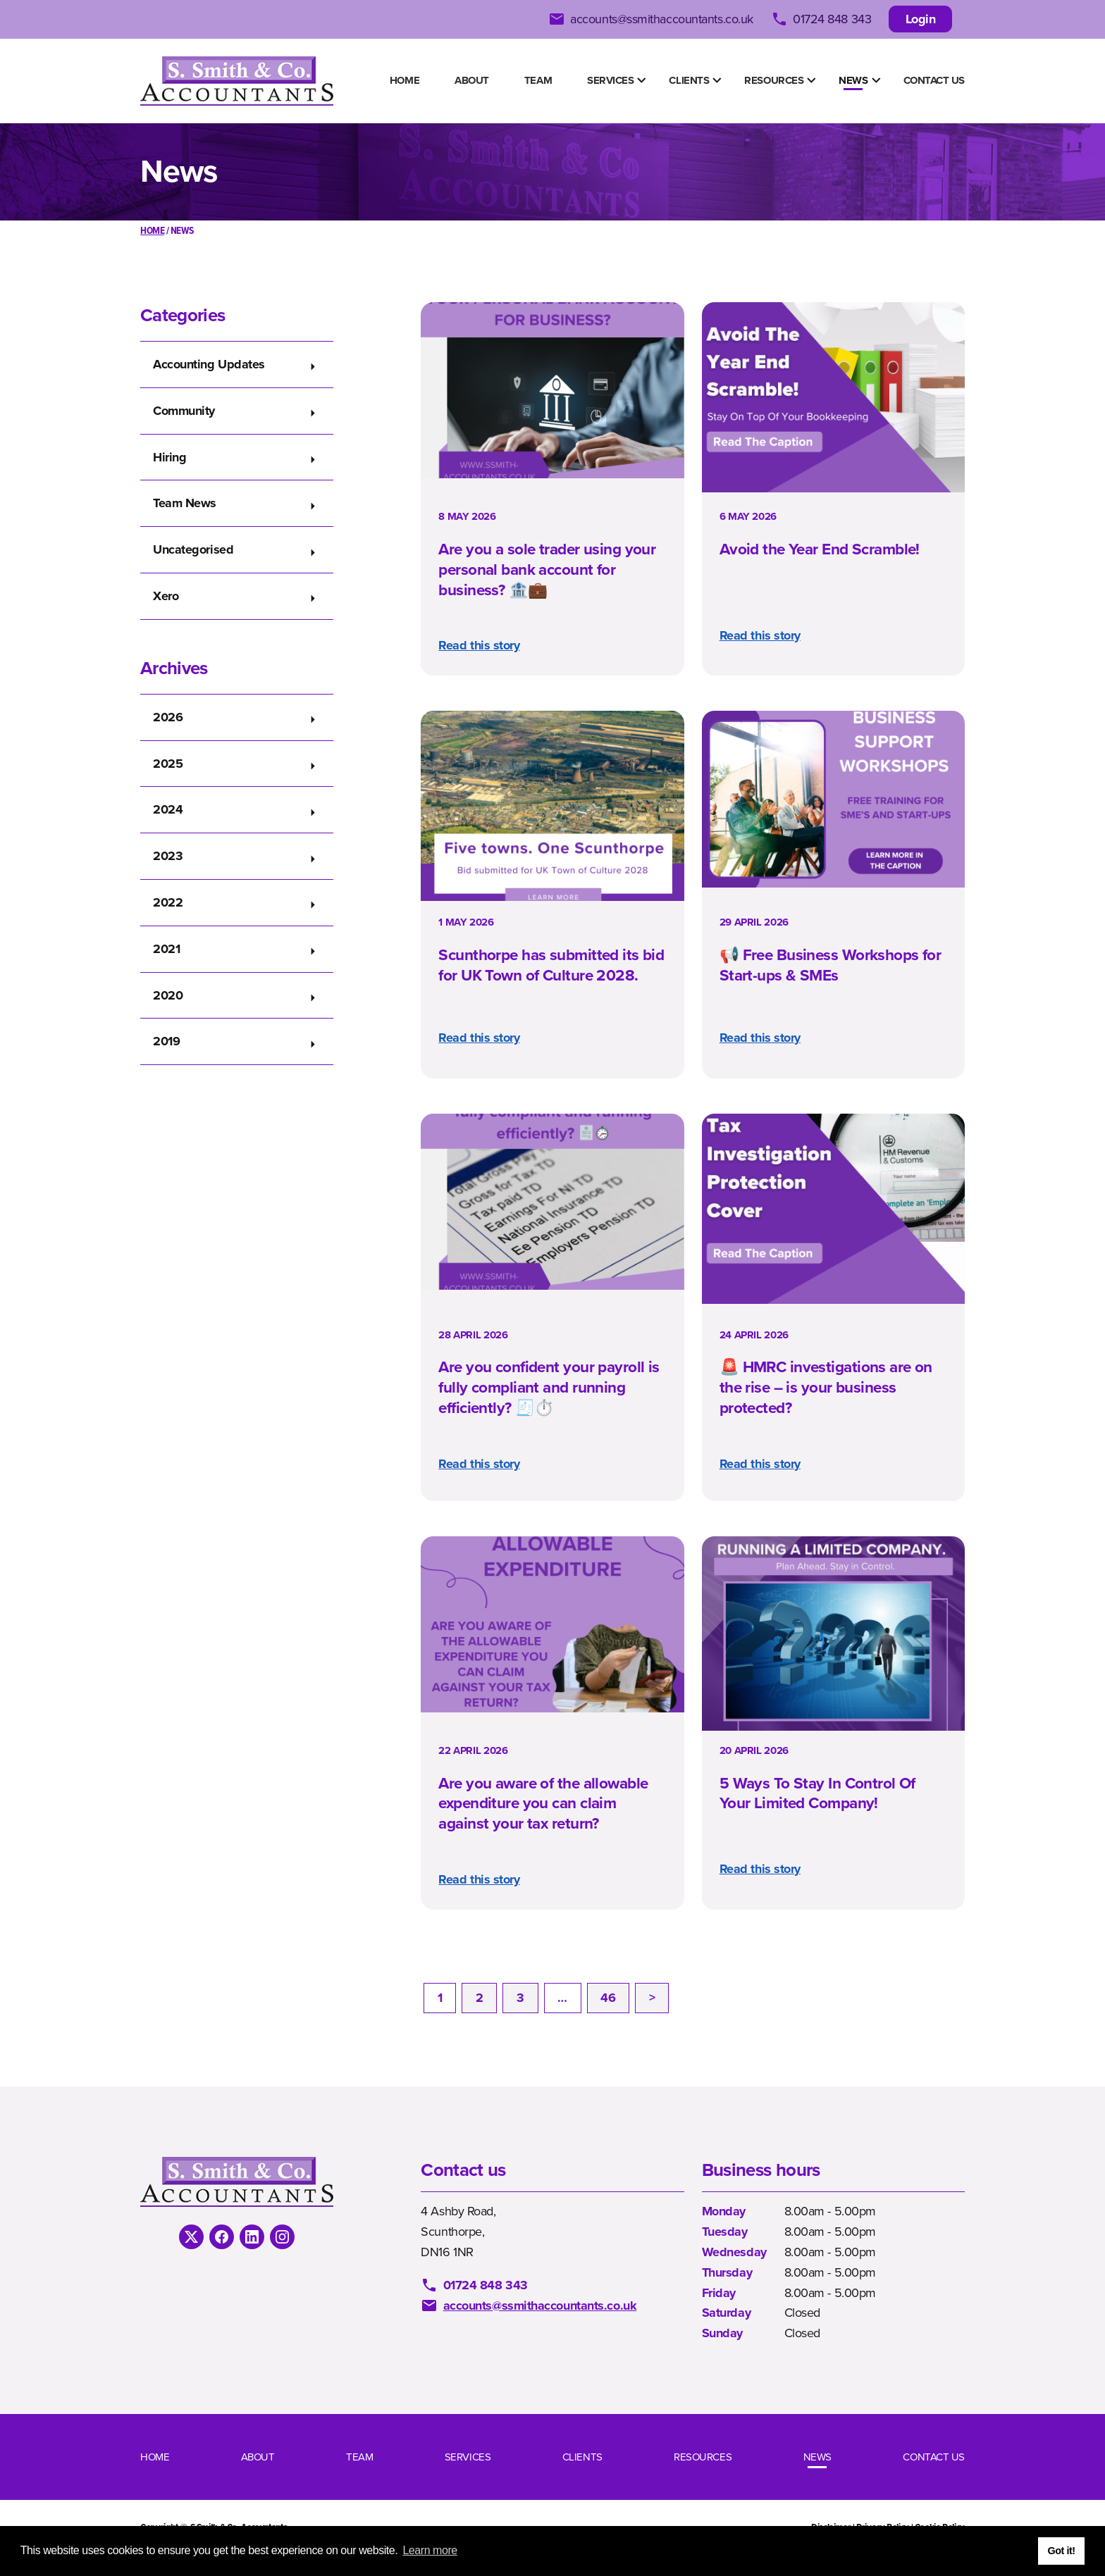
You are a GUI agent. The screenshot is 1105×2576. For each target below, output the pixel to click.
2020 (168, 995)
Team (538, 80)
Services (610, 80)
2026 (168, 717)
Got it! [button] (1061, 2550)
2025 (168, 763)
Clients (689, 80)
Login (921, 19)
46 (607, 1998)
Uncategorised (193, 549)
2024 (168, 809)
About (472, 80)
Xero (165, 596)
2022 (168, 902)
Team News (184, 503)
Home (404, 80)
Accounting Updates (209, 364)
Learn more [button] (429, 2550)
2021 (166, 949)
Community (184, 411)
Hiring (169, 457)
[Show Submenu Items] (641, 80)
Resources (773, 80)
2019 (166, 1041)
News (853, 80)
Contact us (934, 80)
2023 (168, 856)
